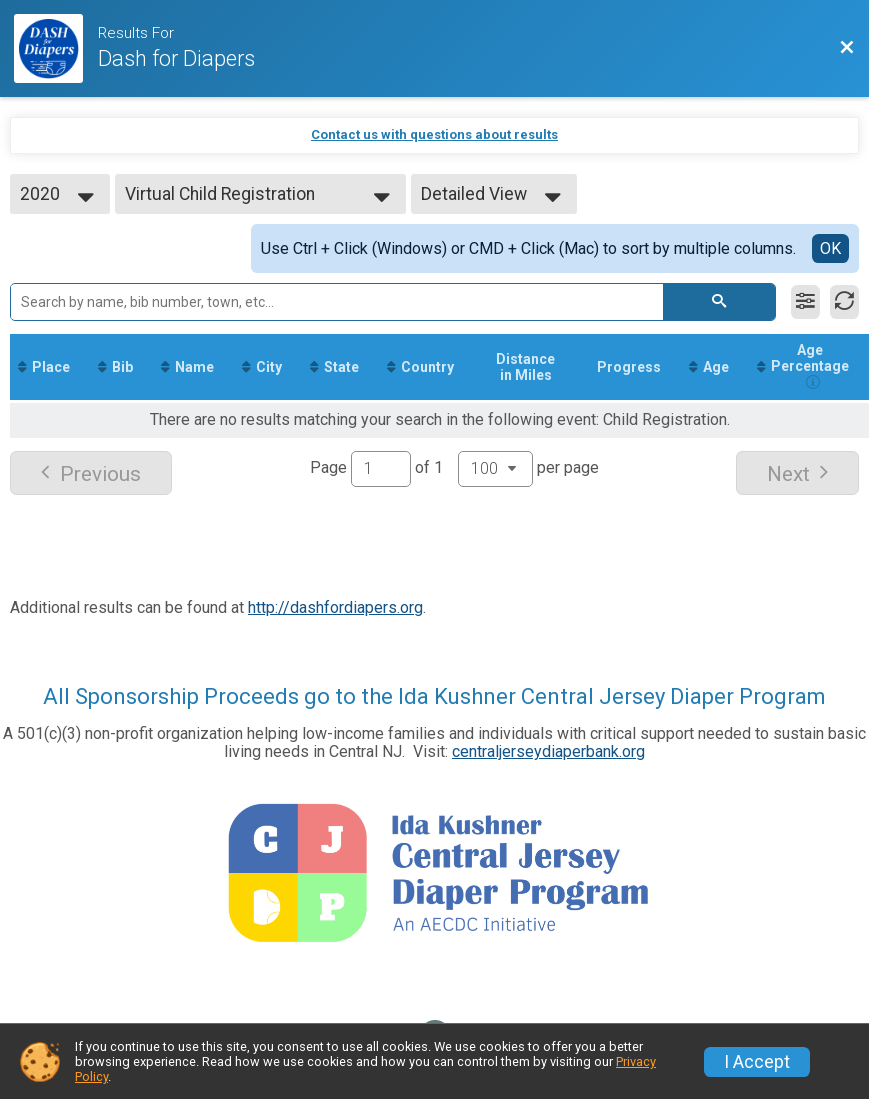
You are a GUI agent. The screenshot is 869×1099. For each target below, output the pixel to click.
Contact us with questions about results (434, 134)
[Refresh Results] (844, 302)
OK (830, 248)
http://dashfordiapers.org (335, 607)
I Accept (757, 1062)
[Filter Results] (805, 302)
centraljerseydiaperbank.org (548, 751)
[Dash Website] (56, 48)
